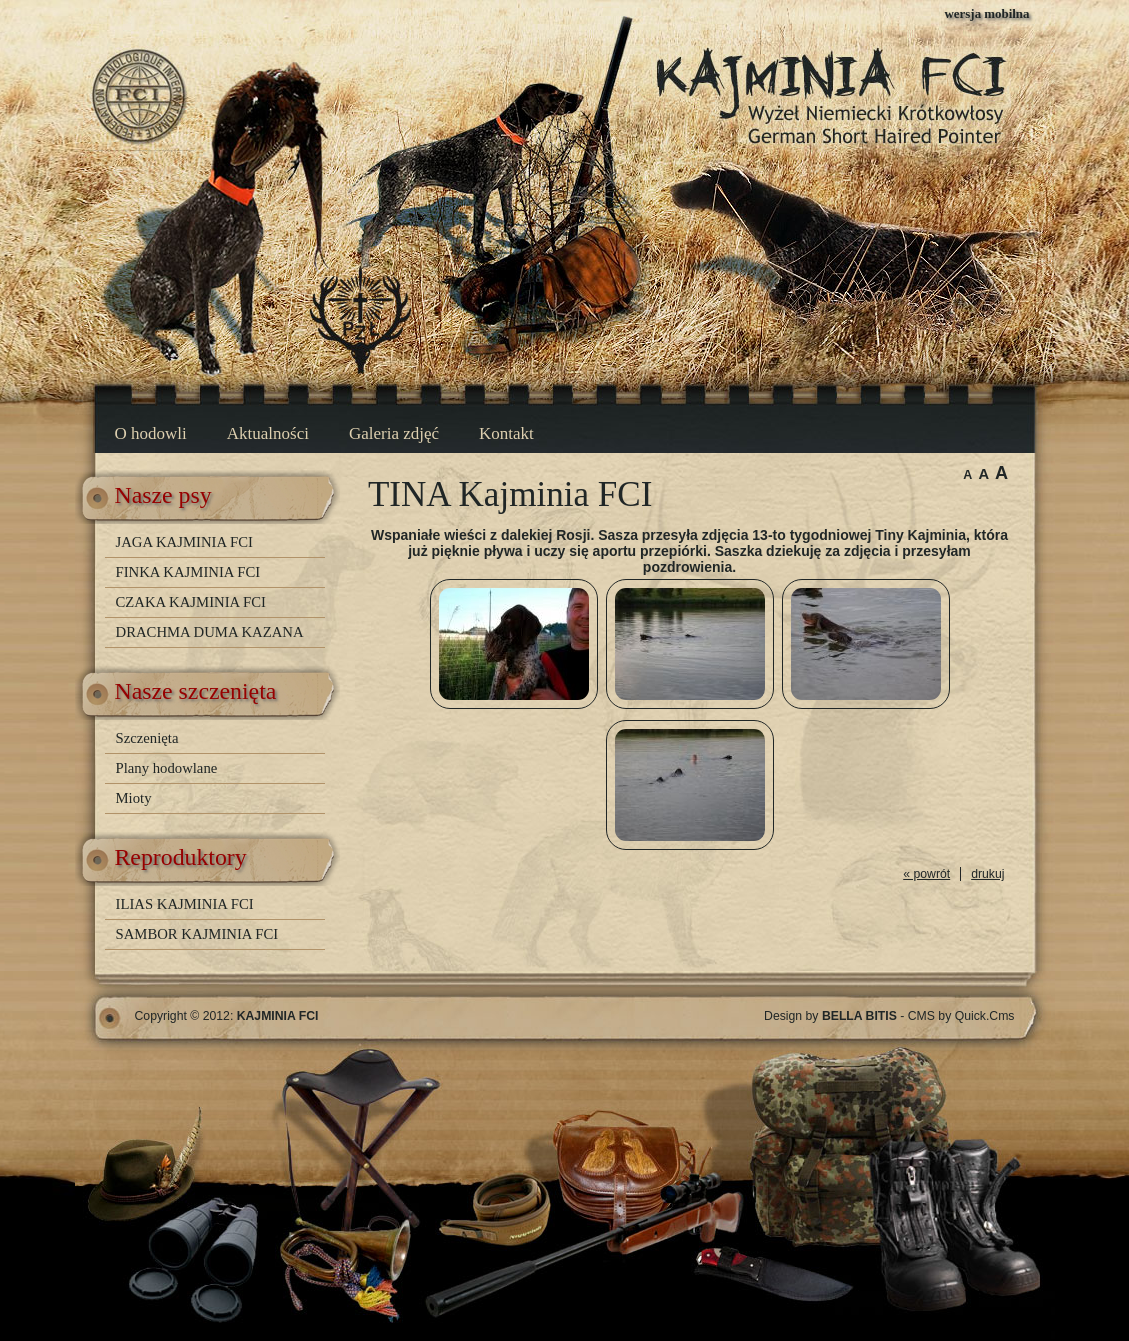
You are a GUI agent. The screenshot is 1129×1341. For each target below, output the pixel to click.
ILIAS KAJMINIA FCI (185, 904)
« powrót (926, 874)
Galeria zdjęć (394, 433)
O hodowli (151, 433)
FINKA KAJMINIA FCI (188, 572)
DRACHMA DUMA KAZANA (210, 632)
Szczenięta (147, 738)
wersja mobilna (987, 13)
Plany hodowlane (167, 768)
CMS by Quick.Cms (961, 1016)
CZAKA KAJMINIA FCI (191, 602)
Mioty (134, 798)
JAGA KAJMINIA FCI (184, 542)
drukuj (987, 874)
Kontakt (506, 433)
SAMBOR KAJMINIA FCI (197, 934)
